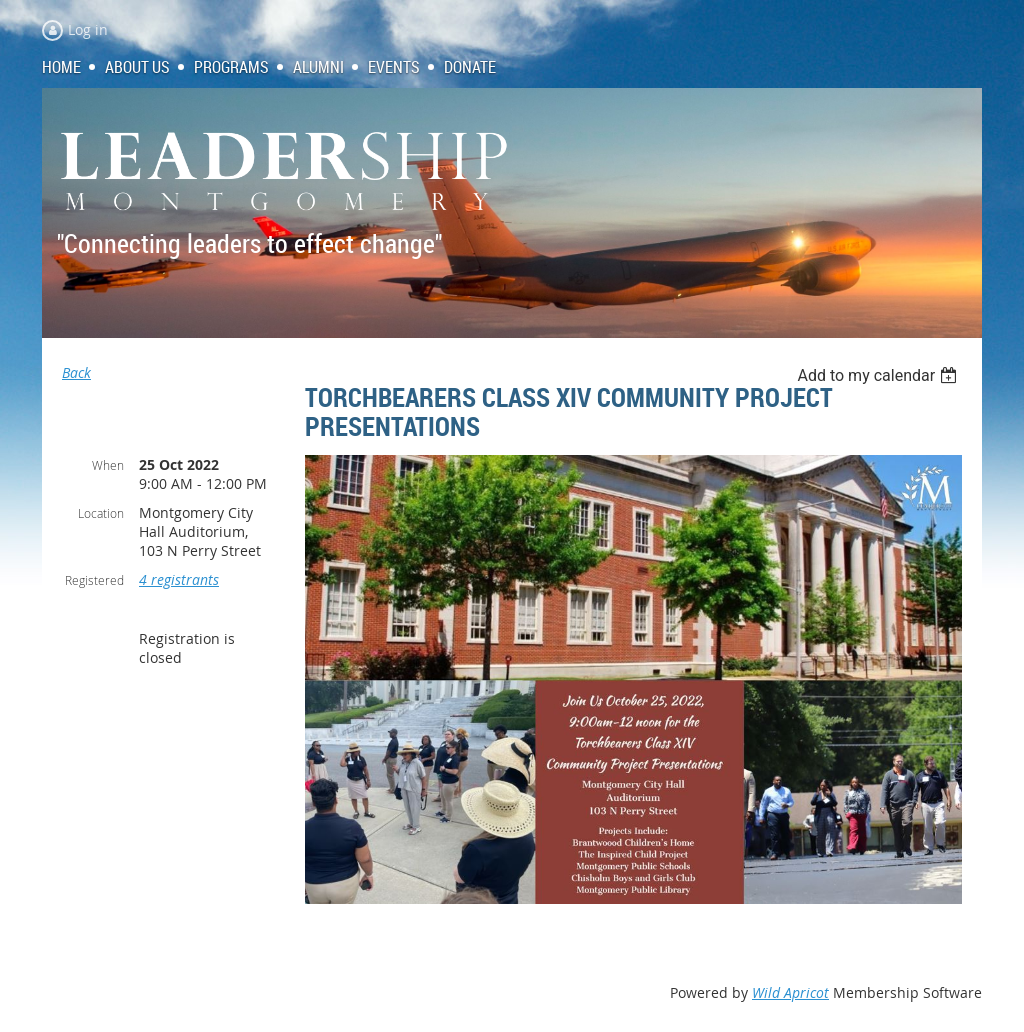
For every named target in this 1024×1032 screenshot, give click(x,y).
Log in (88, 29)
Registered (94, 580)
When (108, 465)
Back (76, 372)
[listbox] (879, 375)
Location (101, 513)
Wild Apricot (790, 992)
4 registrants (179, 579)
